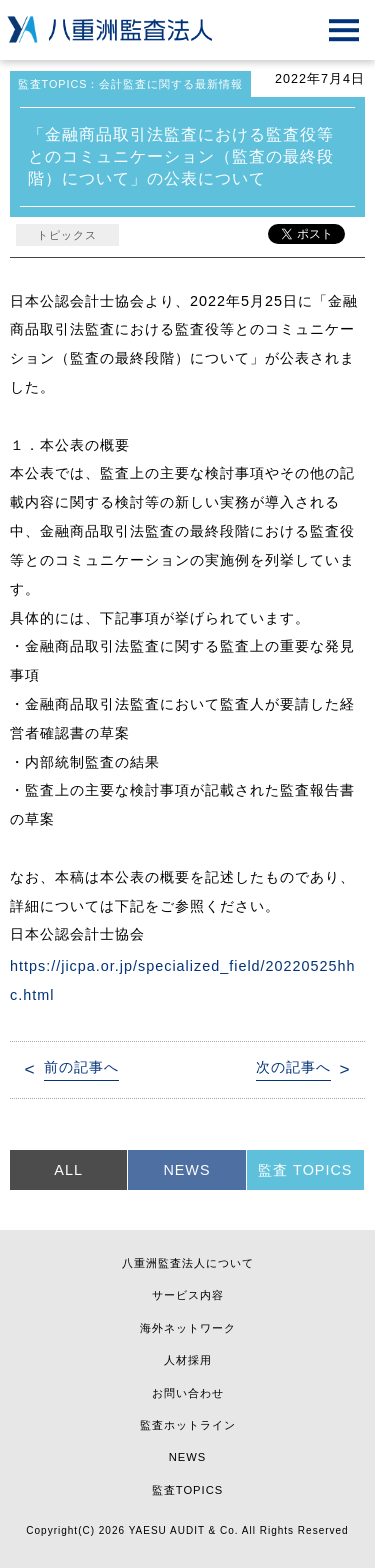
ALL (68, 1170)
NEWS (186, 1170)
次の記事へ (293, 1067)
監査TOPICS (187, 1490)
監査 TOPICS (305, 1170)
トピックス (67, 235)
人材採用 (188, 1360)
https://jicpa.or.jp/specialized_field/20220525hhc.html (183, 980)
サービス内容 (188, 1295)
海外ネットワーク (188, 1328)
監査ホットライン (188, 1425)
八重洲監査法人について (188, 1263)
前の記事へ (81, 1067)
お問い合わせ (188, 1393)
